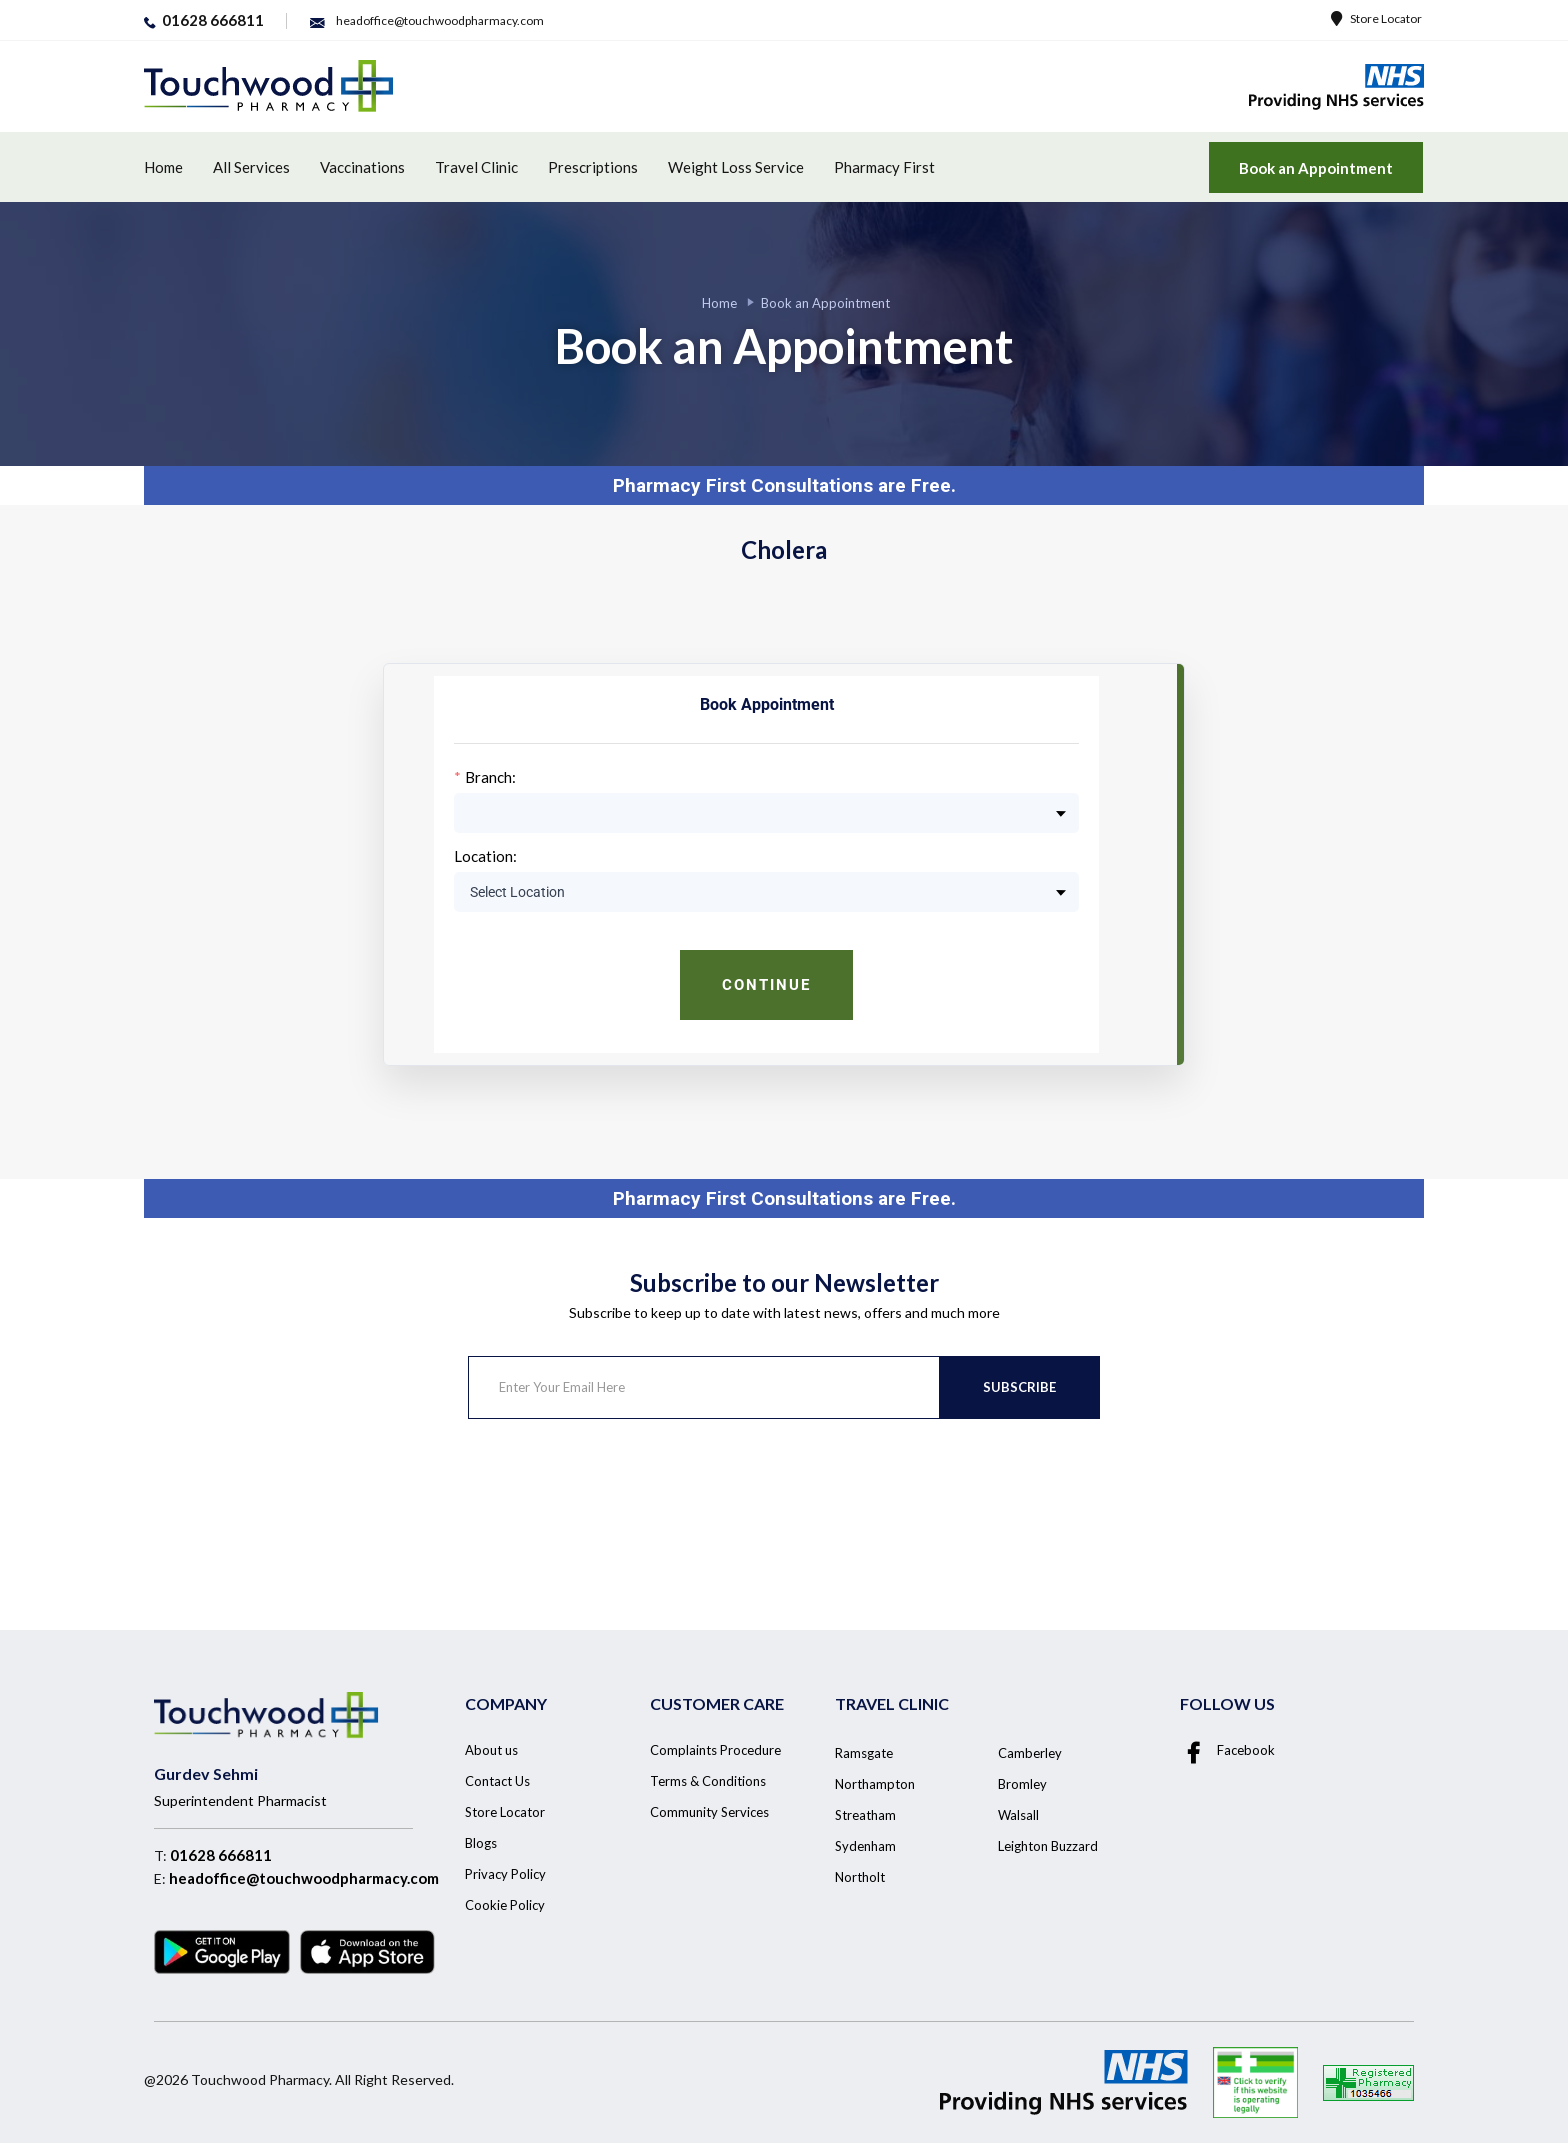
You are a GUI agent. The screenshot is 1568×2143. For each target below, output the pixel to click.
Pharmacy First (884, 167)
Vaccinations (362, 167)
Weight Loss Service (736, 167)
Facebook (1227, 1750)
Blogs (481, 1843)
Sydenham (865, 1846)
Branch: (490, 777)
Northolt (860, 1877)
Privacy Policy (505, 1874)
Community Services (709, 1812)
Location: (485, 856)
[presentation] (620, 1498)
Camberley (1030, 1753)
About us (491, 1750)
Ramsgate (864, 1753)
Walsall (1018, 1815)
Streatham (865, 1815)
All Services (251, 167)
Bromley (1022, 1784)
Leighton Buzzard (1048, 1846)
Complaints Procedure (715, 1750)
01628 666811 (221, 1855)
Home (163, 167)
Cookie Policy (505, 1905)
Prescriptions (593, 167)
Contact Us (497, 1781)
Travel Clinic (476, 167)
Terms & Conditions (708, 1781)
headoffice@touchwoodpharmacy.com (304, 1878)
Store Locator (1376, 18)
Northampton (875, 1784)
